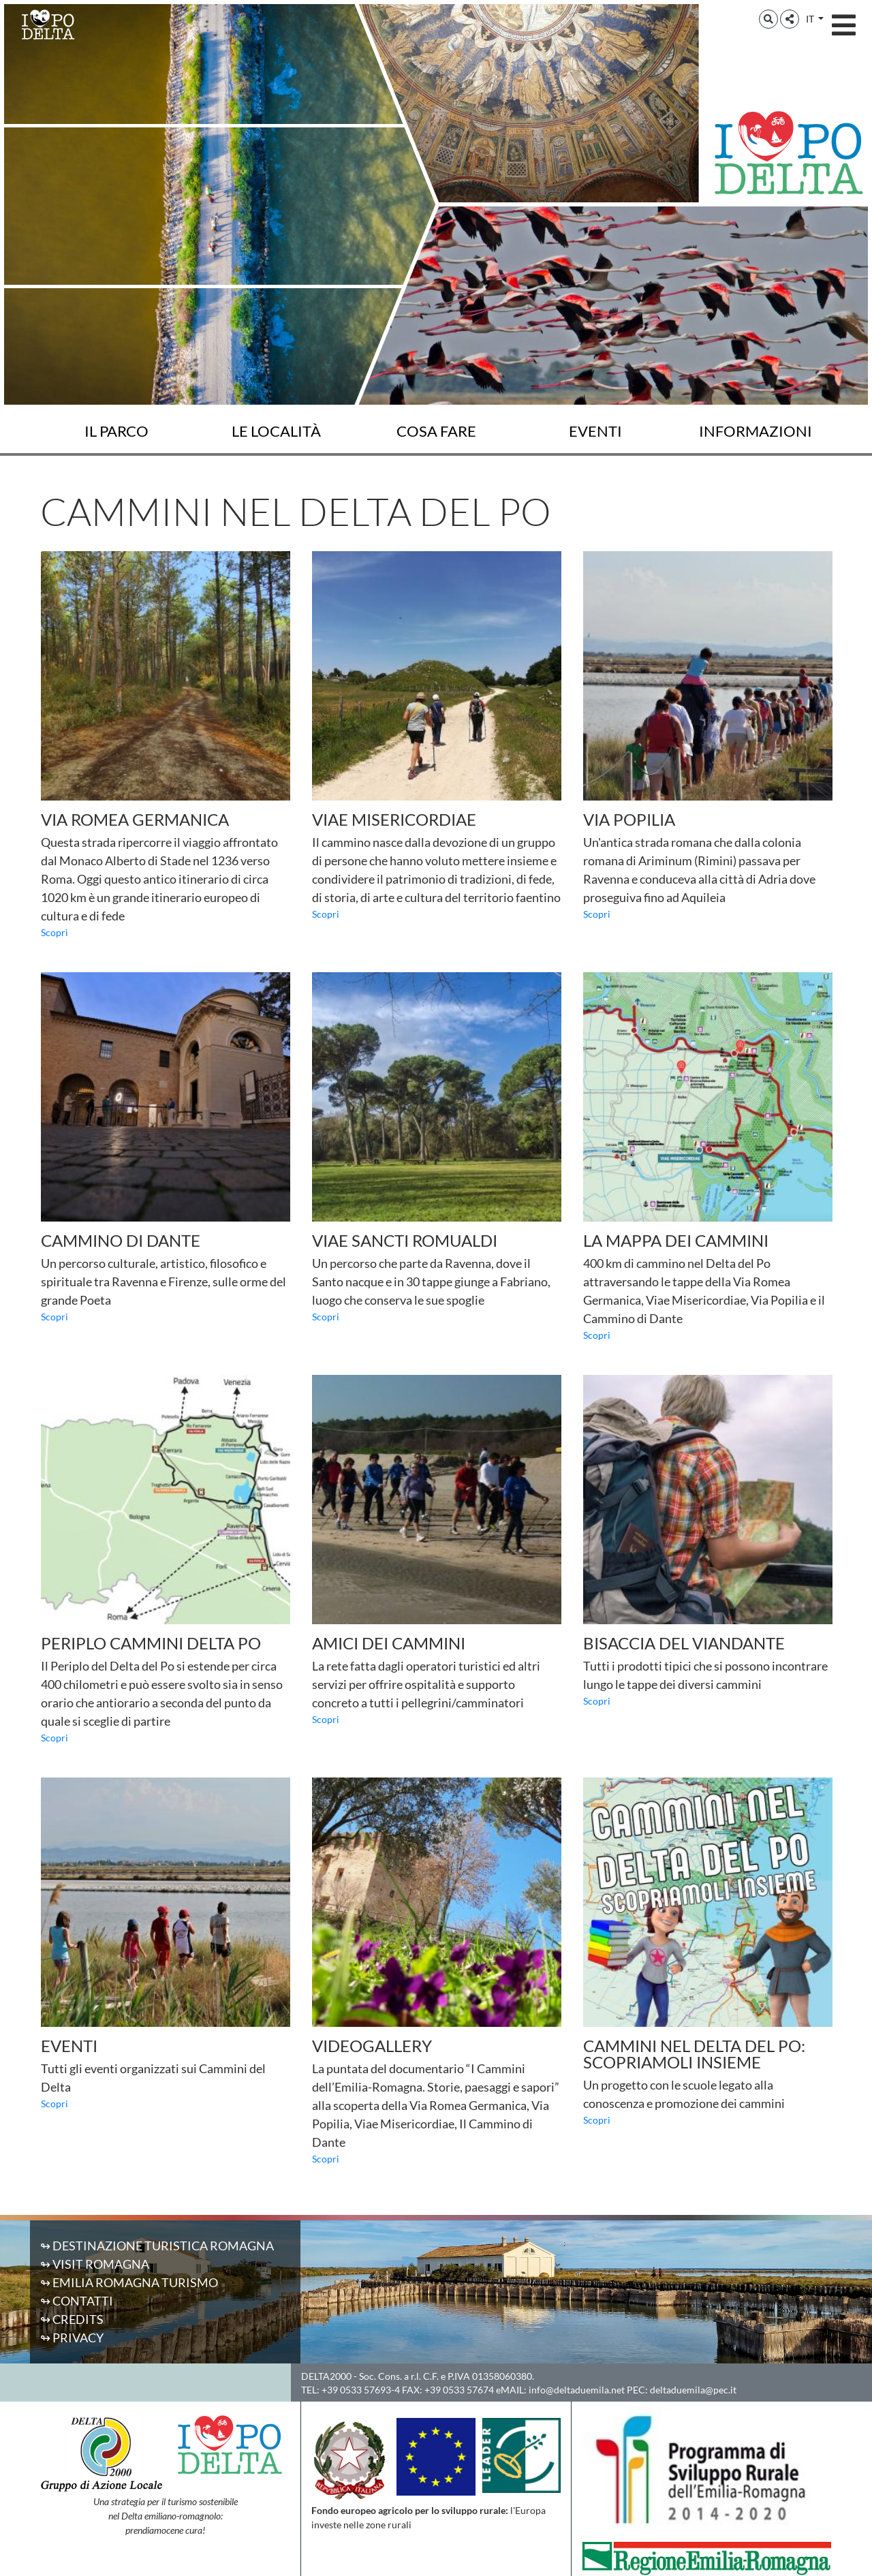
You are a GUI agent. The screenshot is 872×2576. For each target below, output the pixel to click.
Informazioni (755, 431)
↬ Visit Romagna (94, 2263)
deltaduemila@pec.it (693, 2389)
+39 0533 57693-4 (361, 2389)
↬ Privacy (72, 2337)
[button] (768, 19)
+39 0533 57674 (459, 2389)
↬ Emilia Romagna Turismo (129, 2282)
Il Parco (116, 431)
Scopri (54, 932)
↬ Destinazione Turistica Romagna (157, 2245)
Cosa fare (436, 431)
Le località (276, 431)
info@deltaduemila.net (577, 2389)
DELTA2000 (326, 2376)
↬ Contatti (76, 2300)
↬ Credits (72, 2319)
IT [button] (811, 19)
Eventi (595, 431)
